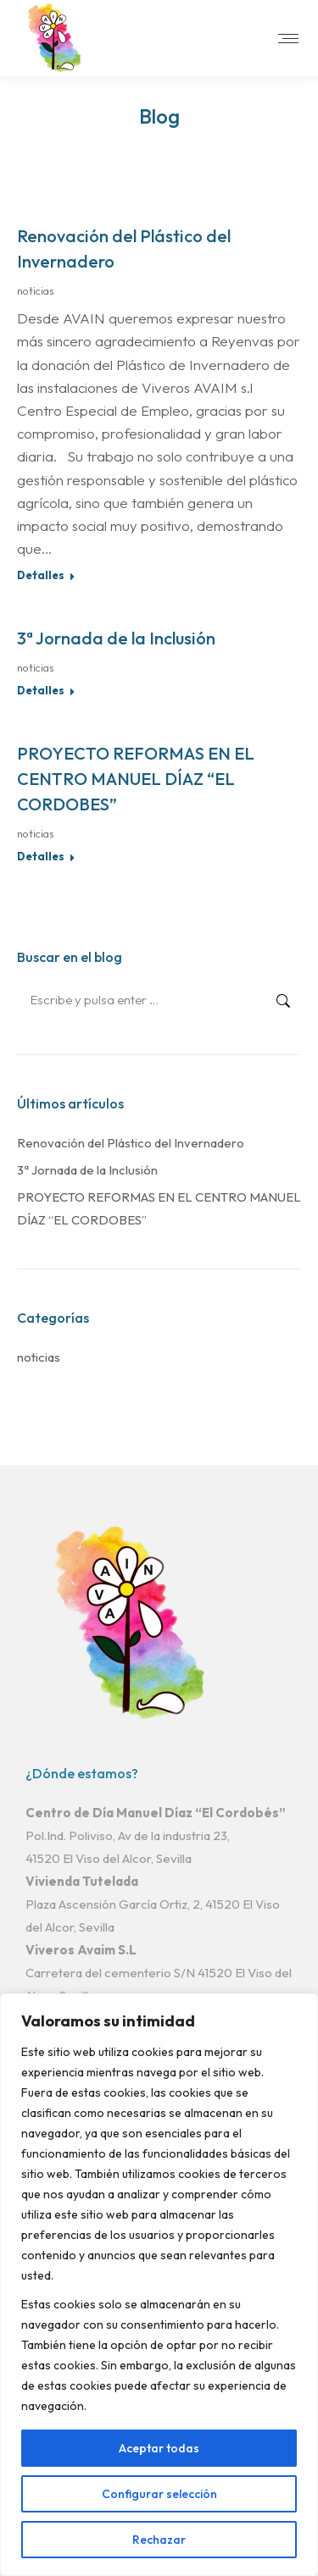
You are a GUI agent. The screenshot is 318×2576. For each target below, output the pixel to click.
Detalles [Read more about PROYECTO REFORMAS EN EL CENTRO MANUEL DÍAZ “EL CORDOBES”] (40, 856)
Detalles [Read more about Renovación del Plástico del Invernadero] (40, 575)
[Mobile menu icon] (288, 38)
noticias (35, 290)
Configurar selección (159, 2493)
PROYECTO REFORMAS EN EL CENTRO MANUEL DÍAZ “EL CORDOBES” (135, 779)
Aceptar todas (159, 2448)
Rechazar (159, 2539)
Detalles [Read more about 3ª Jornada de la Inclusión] (40, 690)
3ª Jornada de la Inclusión (116, 638)
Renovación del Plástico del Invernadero (130, 1143)
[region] (159, 2284)
